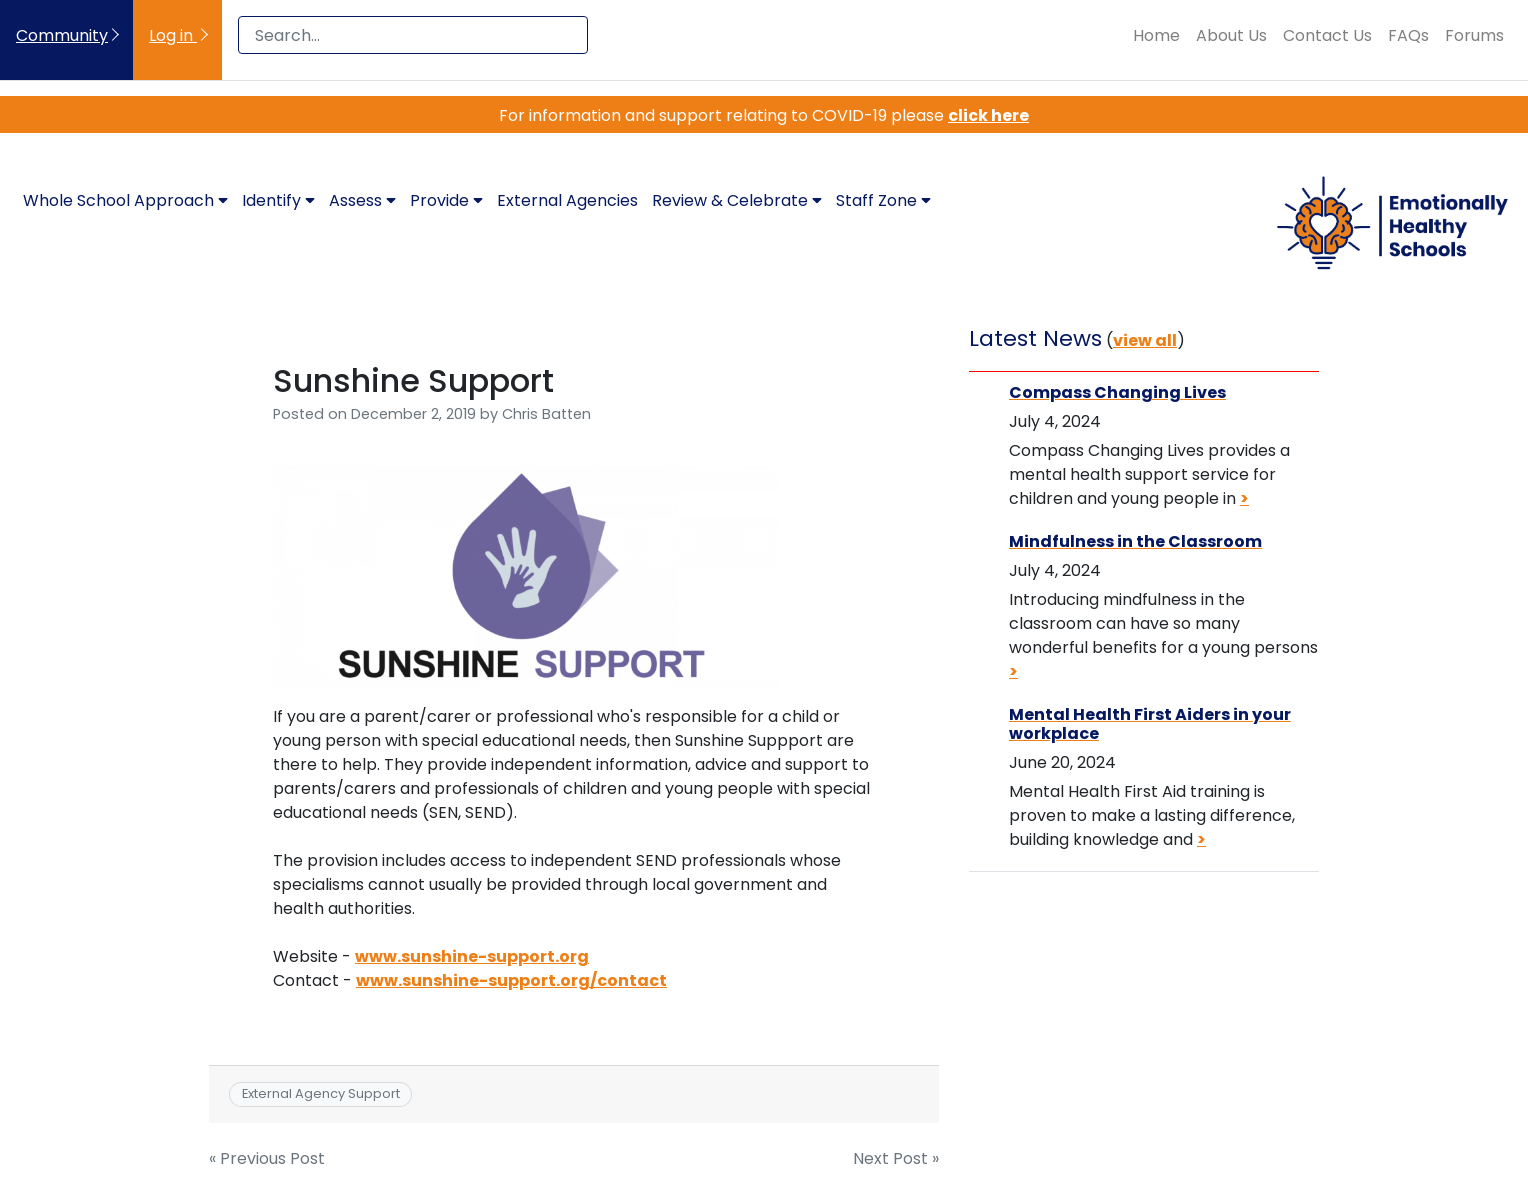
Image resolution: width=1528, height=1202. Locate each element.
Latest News (1035, 338)
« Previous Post (267, 1158)
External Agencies (567, 200)
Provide (446, 200)
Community (62, 35)
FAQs (1408, 35)
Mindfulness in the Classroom (1135, 541)
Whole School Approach (125, 200)
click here (988, 115)
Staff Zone (883, 200)
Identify (278, 200)
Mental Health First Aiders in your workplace (1150, 724)
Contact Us (1327, 35)
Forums (1474, 35)
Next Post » (896, 1158)
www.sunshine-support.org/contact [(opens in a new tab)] (511, 980)
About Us (1231, 35)
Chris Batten (546, 414)
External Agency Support (321, 1093)
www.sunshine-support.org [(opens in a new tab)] (472, 956)
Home (1156, 35)
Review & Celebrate (737, 200)
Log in (173, 35)
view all (1145, 340)
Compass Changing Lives (1117, 392)
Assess (362, 200)
